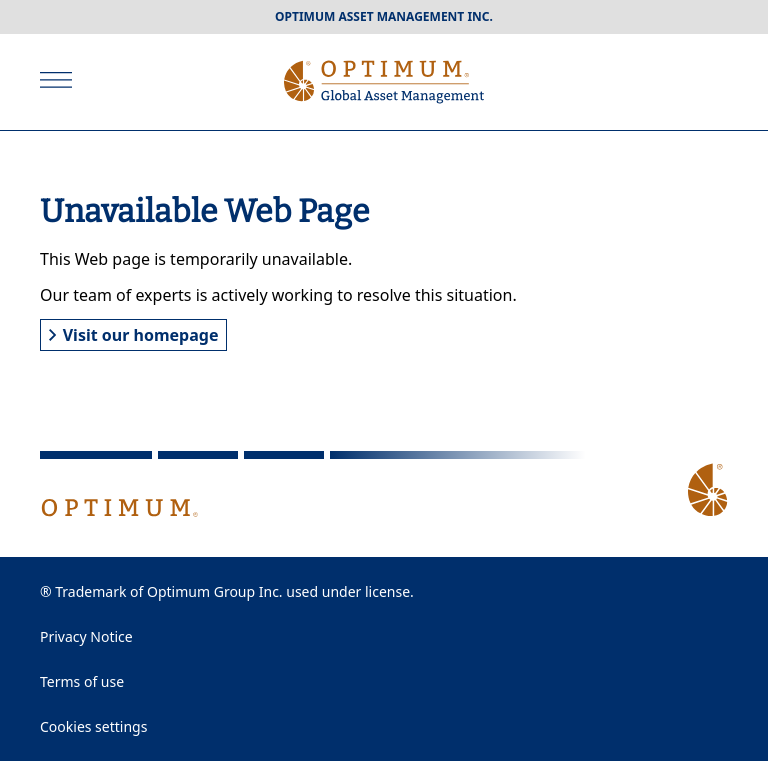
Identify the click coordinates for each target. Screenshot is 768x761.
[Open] (56, 80)
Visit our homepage (133, 335)
